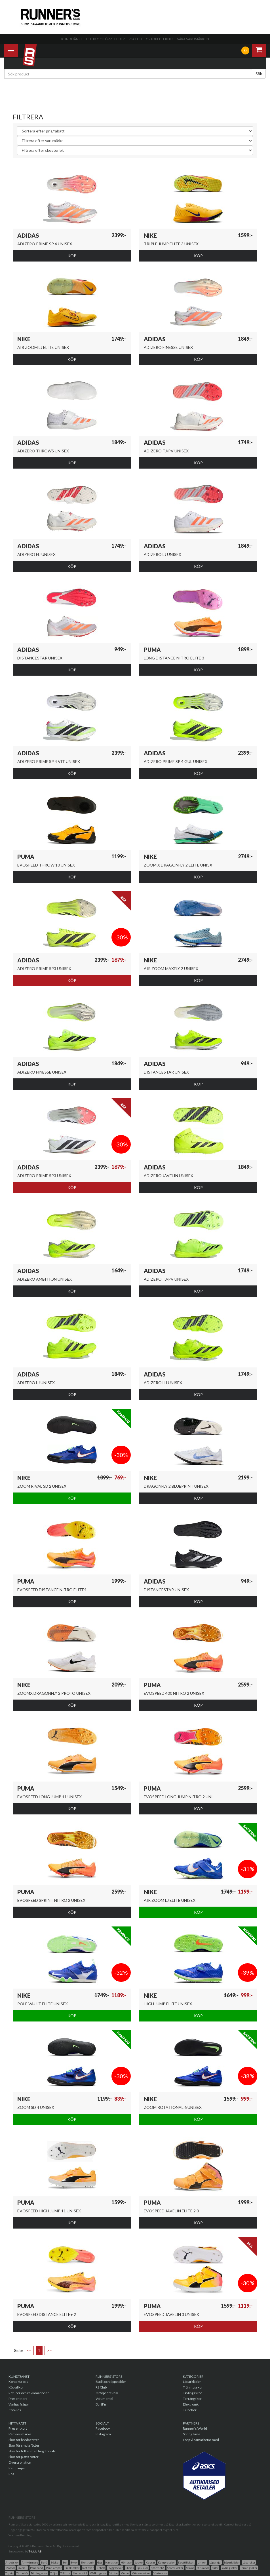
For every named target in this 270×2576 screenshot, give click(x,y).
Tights (9, 2573)
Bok (65, 2562)
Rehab (100, 2567)
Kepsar (150, 2562)
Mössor (10, 2567)
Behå (44, 2562)
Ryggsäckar (115, 2567)
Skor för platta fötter (24, 2457)
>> (49, 2350)
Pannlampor (54, 2567)
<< (29, 2350)
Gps (99, 2562)
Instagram (103, 2434)
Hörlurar (126, 2562)
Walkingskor (98, 2573)
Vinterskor (160, 2573)
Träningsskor (193, 2387)
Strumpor (203, 2567)
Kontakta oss (18, 2381)
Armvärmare (30, 2562)
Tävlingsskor (192, 2393)
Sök (259, 73)
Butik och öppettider (105, 39)
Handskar (111, 2562)
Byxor (74, 2562)
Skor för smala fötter (24, 2445)
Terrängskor (192, 2398)
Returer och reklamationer (29, 2393)
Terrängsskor (248, 2567)
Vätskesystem (141, 2573)
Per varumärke (20, 2434)
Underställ (80, 2573)
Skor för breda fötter (24, 2440)
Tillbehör (190, 2410)
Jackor (139, 2562)
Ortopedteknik (159, 39)
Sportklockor (175, 2567)
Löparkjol (215, 2562)
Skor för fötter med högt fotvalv (32, 2451)
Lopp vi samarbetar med (201, 2440)
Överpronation (20, 2462)
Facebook (103, 2428)
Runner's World (195, 2428)
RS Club (135, 39)
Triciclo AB (35, 2551)
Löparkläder (192, 2381)
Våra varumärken (193, 39)
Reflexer (88, 2567)
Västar (125, 2573)
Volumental (104, 2398)
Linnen (201, 2562)
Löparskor (248, 2562)
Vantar (113, 2573)
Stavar (190, 2567)
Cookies (15, 2410)
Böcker (55, 2562)
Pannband (36, 2567)
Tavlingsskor (229, 2567)
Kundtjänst (71, 39)
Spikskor (142, 2567)
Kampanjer (17, 2468)
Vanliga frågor (19, 2404)
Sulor (215, 2567)
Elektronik (191, 2404)
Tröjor (54, 2573)
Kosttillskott (186, 2562)
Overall (22, 2567)
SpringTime (191, 2434)
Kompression (166, 2562)
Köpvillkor (16, 2387)
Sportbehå (157, 2567)
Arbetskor (12, 2562)
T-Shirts (65, 2573)
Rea (11, 2474)
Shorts (130, 2567)
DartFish (102, 2404)
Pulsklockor (71, 2567)
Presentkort (18, 2398)
